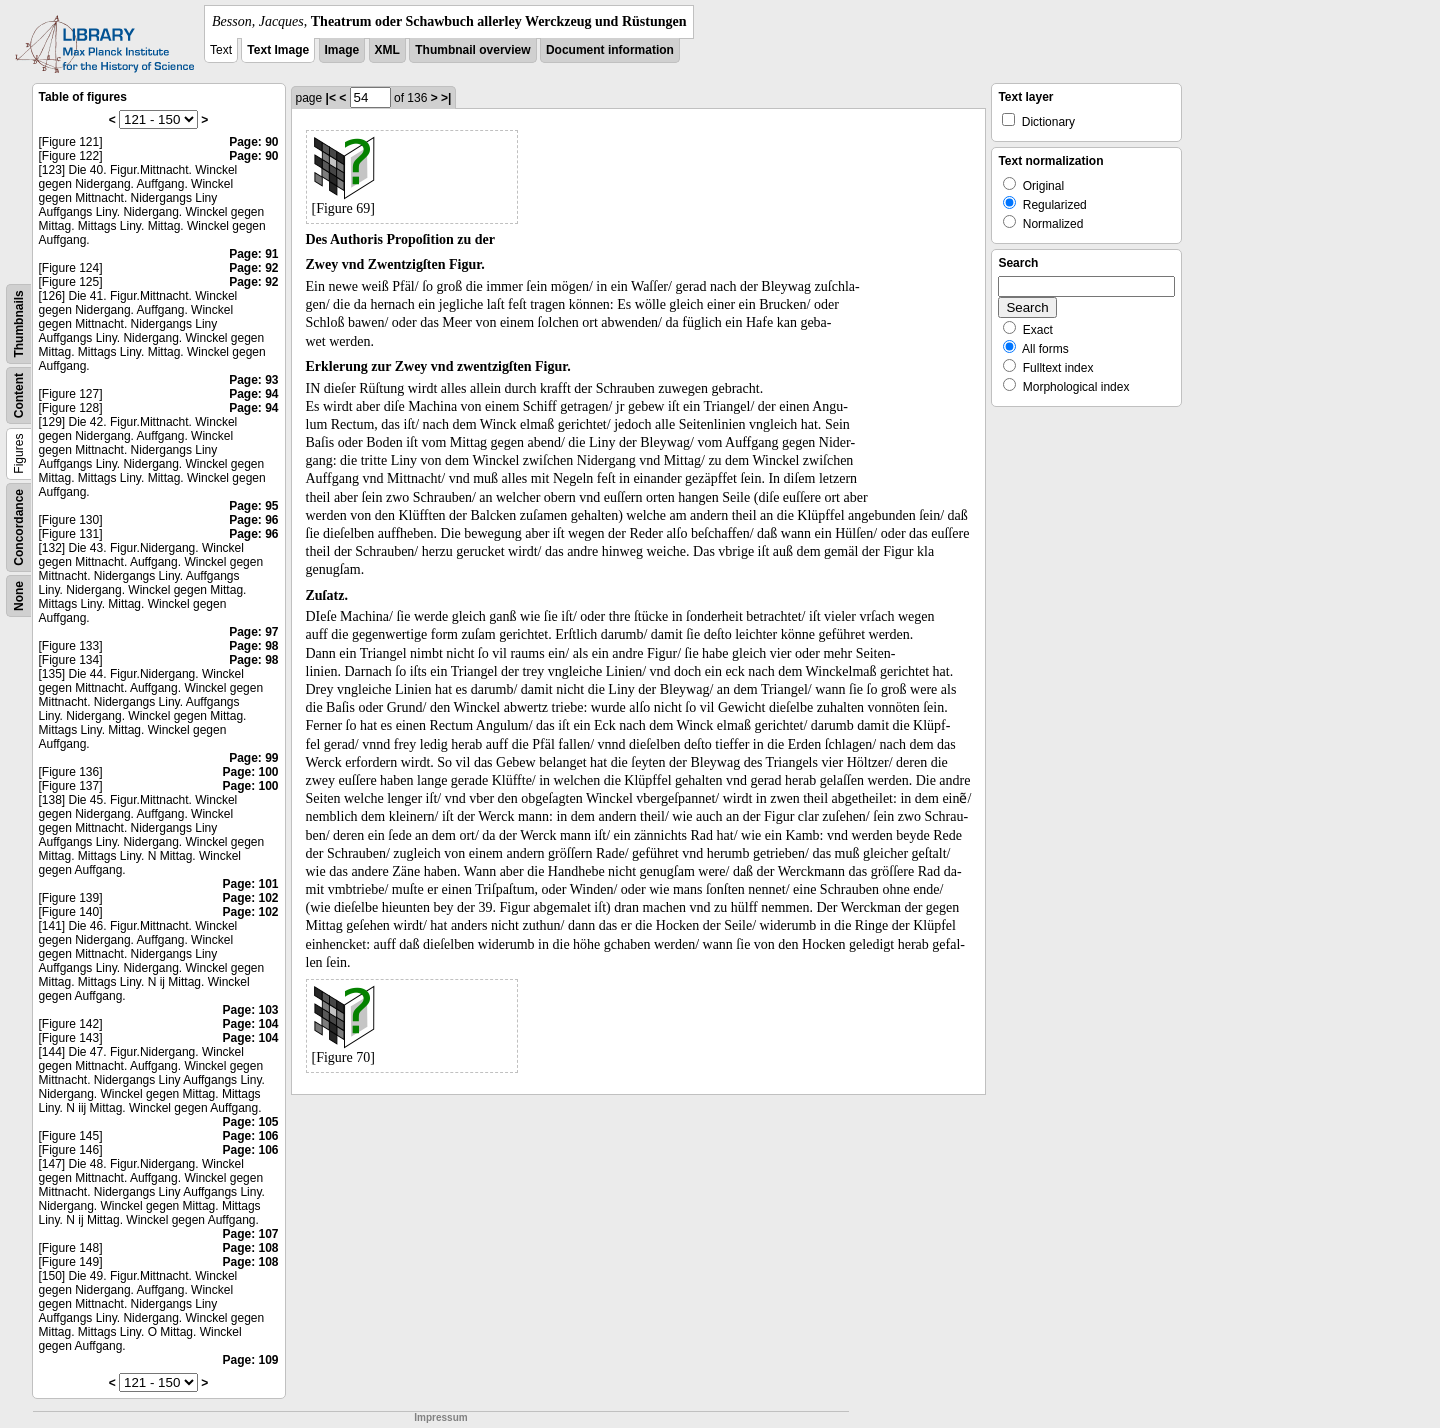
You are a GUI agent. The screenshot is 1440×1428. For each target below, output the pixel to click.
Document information (610, 50)
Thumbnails (19, 323)
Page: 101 (250, 884)
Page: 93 (253, 380)
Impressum (440, 1417)
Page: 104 (250, 1024)
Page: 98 (253, 646)
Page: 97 (253, 632)
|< (331, 98)
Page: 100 (250, 772)
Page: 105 (250, 1122)
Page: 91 (253, 254)
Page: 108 (250, 1248)
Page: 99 (253, 758)
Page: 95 (253, 506)
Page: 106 (250, 1136)
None (19, 596)
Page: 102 (250, 898)
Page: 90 (253, 142)
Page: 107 (250, 1234)
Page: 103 (250, 1010)
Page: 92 (253, 268)
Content (19, 395)
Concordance (19, 527)
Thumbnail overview (472, 50)
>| (446, 98)
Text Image (278, 50)
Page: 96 (253, 520)
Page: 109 (250, 1360)
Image (342, 50)
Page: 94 (253, 394)
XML (387, 50)
